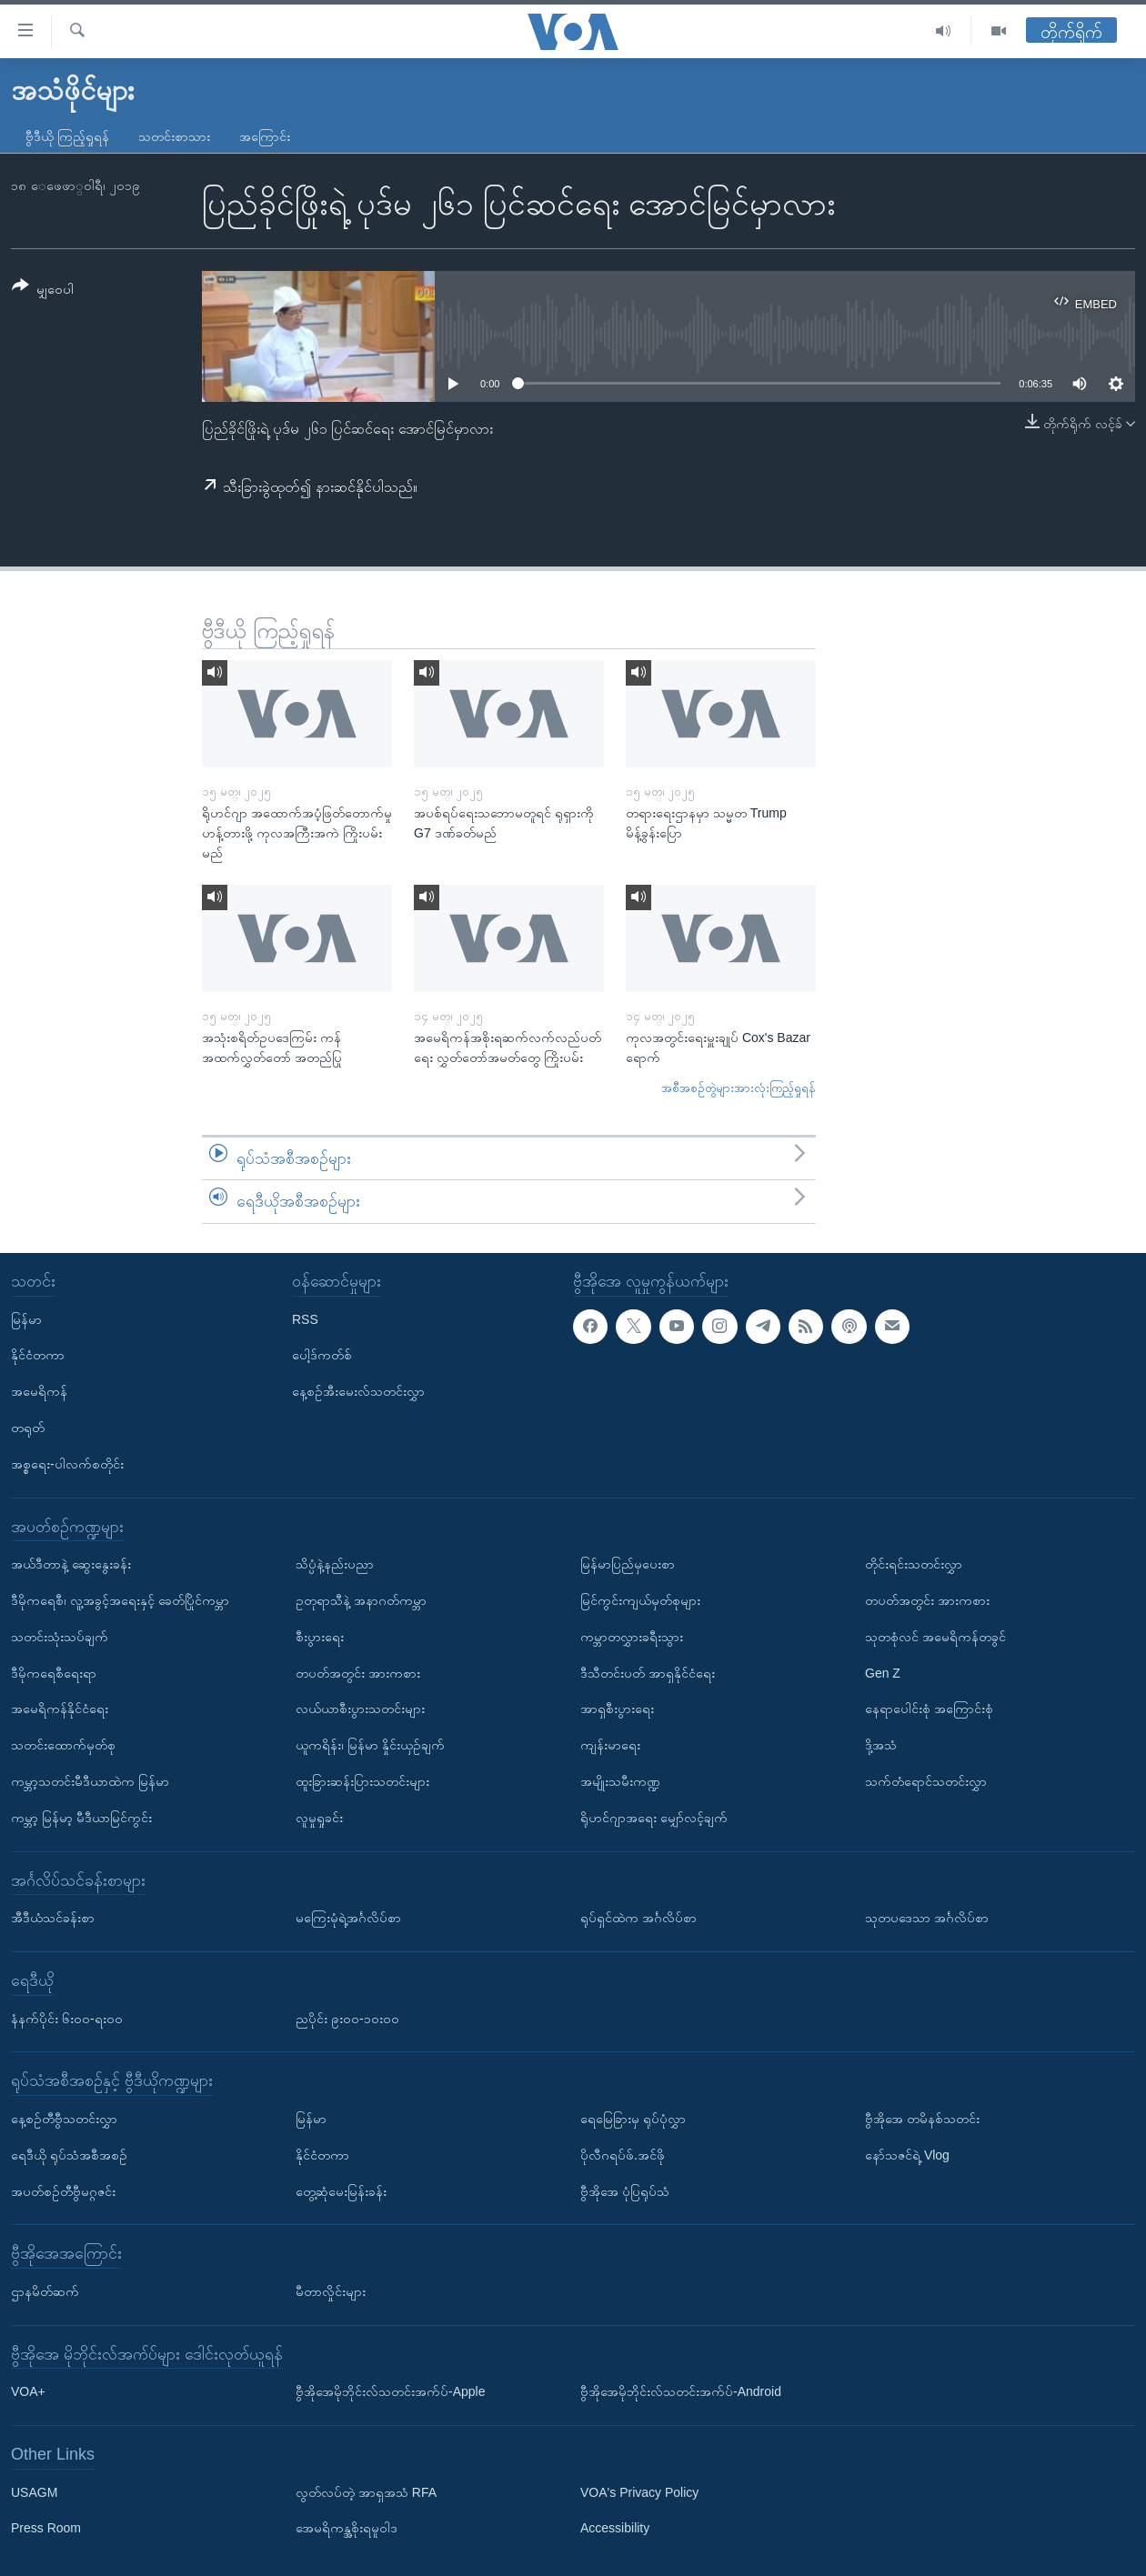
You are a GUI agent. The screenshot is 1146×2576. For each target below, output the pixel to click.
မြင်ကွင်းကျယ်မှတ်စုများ (640, 1600)
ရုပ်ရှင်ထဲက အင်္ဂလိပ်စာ (638, 1917)
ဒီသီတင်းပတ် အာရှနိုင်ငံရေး (647, 1673)
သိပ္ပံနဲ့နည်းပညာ (335, 1564)
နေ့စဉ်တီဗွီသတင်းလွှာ (64, 2118)
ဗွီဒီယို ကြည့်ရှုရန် (67, 136)
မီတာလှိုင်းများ (331, 2291)
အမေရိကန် (39, 1391)
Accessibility (614, 2528)
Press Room (46, 2528)
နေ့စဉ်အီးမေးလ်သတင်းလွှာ (358, 1391)
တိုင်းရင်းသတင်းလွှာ (913, 1564)
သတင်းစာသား (174, 136)
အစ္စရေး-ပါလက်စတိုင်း (67, 1464)
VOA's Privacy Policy (639, 2492)
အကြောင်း (264, 136)
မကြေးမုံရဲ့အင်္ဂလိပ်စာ (348, 1917)
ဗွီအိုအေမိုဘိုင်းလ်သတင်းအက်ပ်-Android (680, 2391)
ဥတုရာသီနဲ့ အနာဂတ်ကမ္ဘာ (361, 1600)
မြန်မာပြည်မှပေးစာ (627, 1564)
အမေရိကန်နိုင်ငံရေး (59, 1708)
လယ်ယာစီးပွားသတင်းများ (360, 1708)
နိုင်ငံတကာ (38, 1355)
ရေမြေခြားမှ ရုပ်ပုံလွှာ (633, 2118)
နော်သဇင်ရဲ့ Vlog (907, 2155)
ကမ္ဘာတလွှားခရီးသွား (631, 1636)
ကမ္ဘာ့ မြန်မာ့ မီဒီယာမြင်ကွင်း (81, 1817)
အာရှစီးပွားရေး (617, 1708)
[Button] (43, 290)
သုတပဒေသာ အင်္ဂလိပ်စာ (927, 1917)
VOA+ (28, 2391)
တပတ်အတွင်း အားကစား (358, 1673)
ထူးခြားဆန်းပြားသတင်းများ (362, 1781)
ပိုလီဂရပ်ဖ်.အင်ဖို (622, 2155)
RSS (305, 1319)
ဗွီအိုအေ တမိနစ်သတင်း (922, 2118)
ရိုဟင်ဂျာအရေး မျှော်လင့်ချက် (654, 1817)
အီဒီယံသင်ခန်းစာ (53, 1917)
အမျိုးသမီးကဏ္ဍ (620, 1781)
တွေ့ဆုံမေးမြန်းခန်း (341, 2191)
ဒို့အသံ (881, 1745)
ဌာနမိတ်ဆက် (45, 2291)
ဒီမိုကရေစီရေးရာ (53, 1673)
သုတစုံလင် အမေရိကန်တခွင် (935, 1636)
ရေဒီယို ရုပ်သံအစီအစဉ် (69, 2155)
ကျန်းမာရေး (610, 1745)
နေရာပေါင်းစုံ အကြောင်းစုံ (929, 1708)
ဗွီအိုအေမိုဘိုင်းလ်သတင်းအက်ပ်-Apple (390, 2391)
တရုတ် (28, 1427)
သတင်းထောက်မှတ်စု (63, 1745)
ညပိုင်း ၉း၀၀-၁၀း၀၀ (347, 2018)
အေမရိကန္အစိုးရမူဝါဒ (346, 2528)
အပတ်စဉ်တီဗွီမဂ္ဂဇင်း (63, 2191)
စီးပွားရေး (320, 1636)
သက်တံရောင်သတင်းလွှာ (926, 1781)
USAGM (34, 2492)
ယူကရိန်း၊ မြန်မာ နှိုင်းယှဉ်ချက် (370, 1745)
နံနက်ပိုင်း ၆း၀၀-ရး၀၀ (67, 2018)
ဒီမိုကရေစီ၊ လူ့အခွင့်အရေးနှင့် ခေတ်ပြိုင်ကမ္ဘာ (120, 1600)
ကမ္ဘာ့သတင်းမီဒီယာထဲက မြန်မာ (90, 1781)
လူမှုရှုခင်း (319, 1817)
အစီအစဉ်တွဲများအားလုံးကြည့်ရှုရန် (738, 1088)
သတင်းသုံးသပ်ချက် (59, 1636)
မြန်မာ (26, 1319)
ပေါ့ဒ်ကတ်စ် (322, 1355)
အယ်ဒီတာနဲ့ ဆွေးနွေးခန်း (71, 1564)
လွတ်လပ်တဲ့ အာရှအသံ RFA (366, 2492)
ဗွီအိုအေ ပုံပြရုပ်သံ (624, 2191)
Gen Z (882, 1673)
